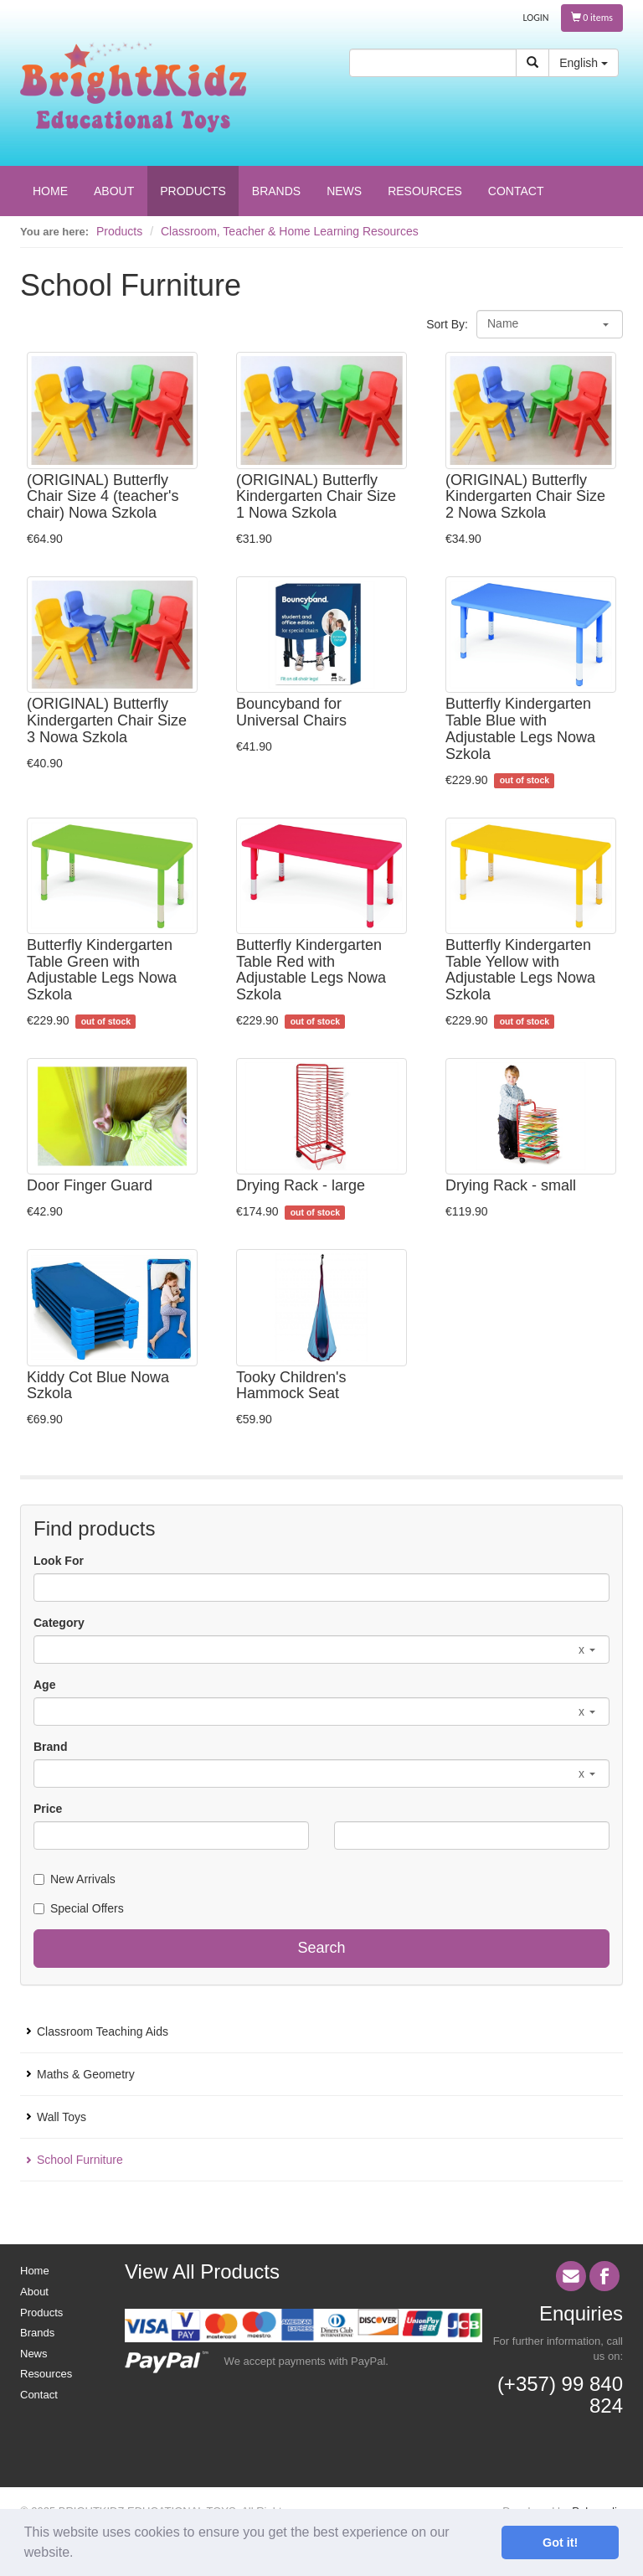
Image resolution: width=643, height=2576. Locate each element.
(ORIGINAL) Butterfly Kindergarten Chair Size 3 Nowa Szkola (107, 720)
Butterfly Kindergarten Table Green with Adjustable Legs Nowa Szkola (102, 970)
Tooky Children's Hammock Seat (291, 1385)
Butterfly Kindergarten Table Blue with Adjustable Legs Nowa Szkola (520, 728)
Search (321, 1947)
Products (119, 231)
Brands (37, 2332)
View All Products (202, 2271)
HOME (50, 191)
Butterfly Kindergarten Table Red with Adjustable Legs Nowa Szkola (311, 970)
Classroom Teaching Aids (102, 2031)
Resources (46, 2373)
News (34, 2353)
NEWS (344, 191)
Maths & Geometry (86, 2074)
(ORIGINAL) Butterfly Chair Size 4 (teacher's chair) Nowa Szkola (103, 497)
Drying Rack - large (300, 1185)
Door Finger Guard (89, 1185)
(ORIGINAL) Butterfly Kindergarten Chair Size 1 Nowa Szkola (316, 497)
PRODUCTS (193, 191)
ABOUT (114, 191)
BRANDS (276, 191)
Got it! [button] (560, 2542)
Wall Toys (61, 2117)
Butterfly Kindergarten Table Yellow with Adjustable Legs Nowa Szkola (520, 970)
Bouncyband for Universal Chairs (291, 712)
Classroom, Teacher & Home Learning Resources (290, 231)
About (34, 2291)
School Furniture (80, 2159)
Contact (39, 2394)
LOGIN (536, 17)
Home (34, 2270)
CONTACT (516, 191)
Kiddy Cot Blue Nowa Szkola (98, 1385)
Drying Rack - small (510, 1185)
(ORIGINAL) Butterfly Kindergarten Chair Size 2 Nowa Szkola (525, 497)
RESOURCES (425, 191)
